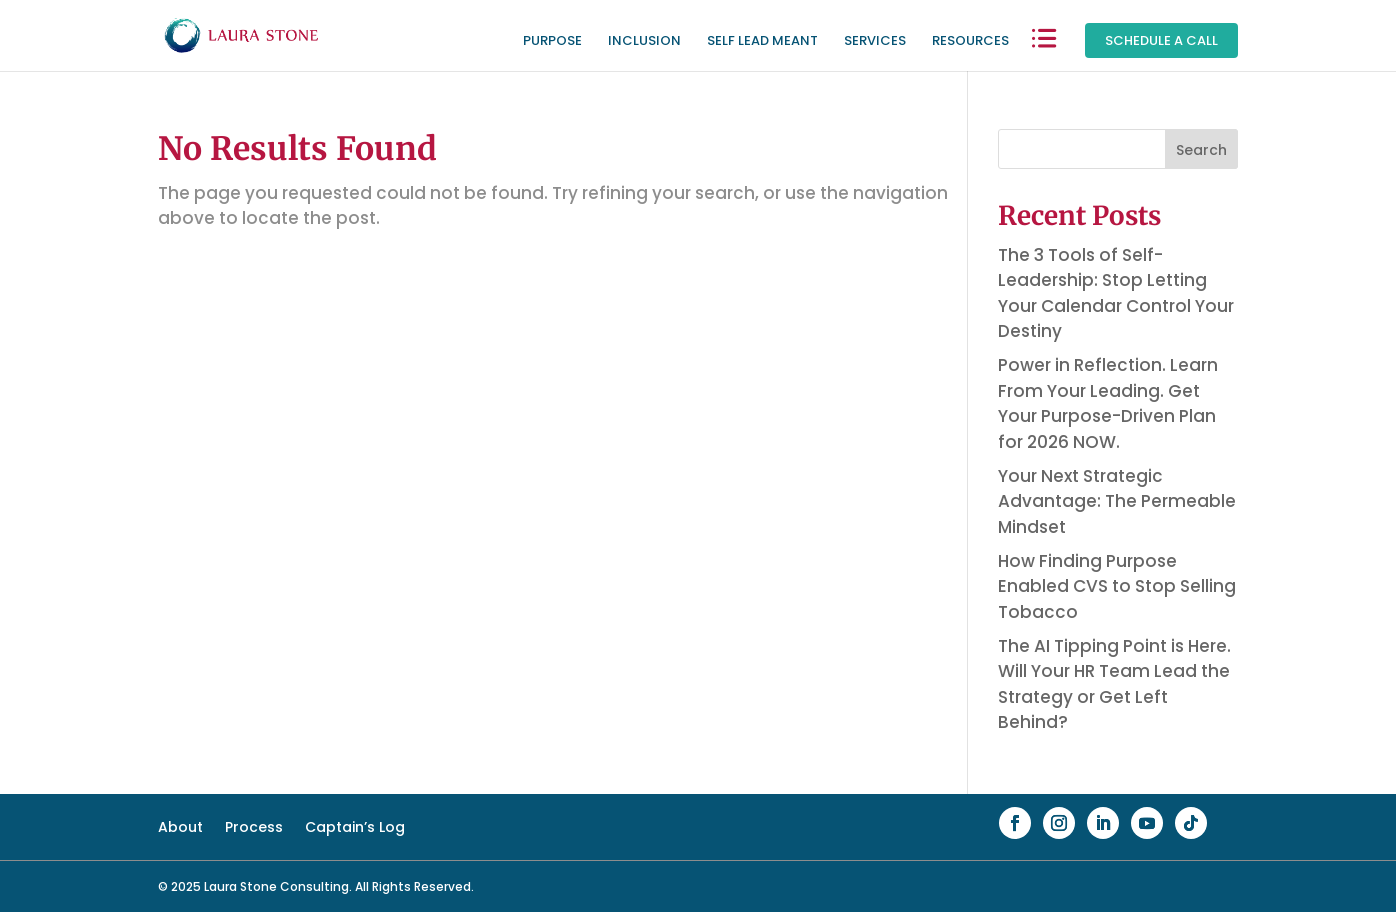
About (180, 828)
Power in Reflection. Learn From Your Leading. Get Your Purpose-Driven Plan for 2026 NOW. (1108, 403)
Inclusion (644, 41)
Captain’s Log (355, 828)
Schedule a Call (1161, 40)
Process (254, 828)
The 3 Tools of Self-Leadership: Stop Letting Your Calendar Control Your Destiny (1116, 293)
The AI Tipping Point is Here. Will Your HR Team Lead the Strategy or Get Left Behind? (1114, 684)
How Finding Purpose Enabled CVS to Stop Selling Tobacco (1117, 586)
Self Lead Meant (762, 41)
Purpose (552, 41)
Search (1201, 150)
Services (875, 41)
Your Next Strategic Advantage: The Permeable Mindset (1117, 501)
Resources (970, 41)
